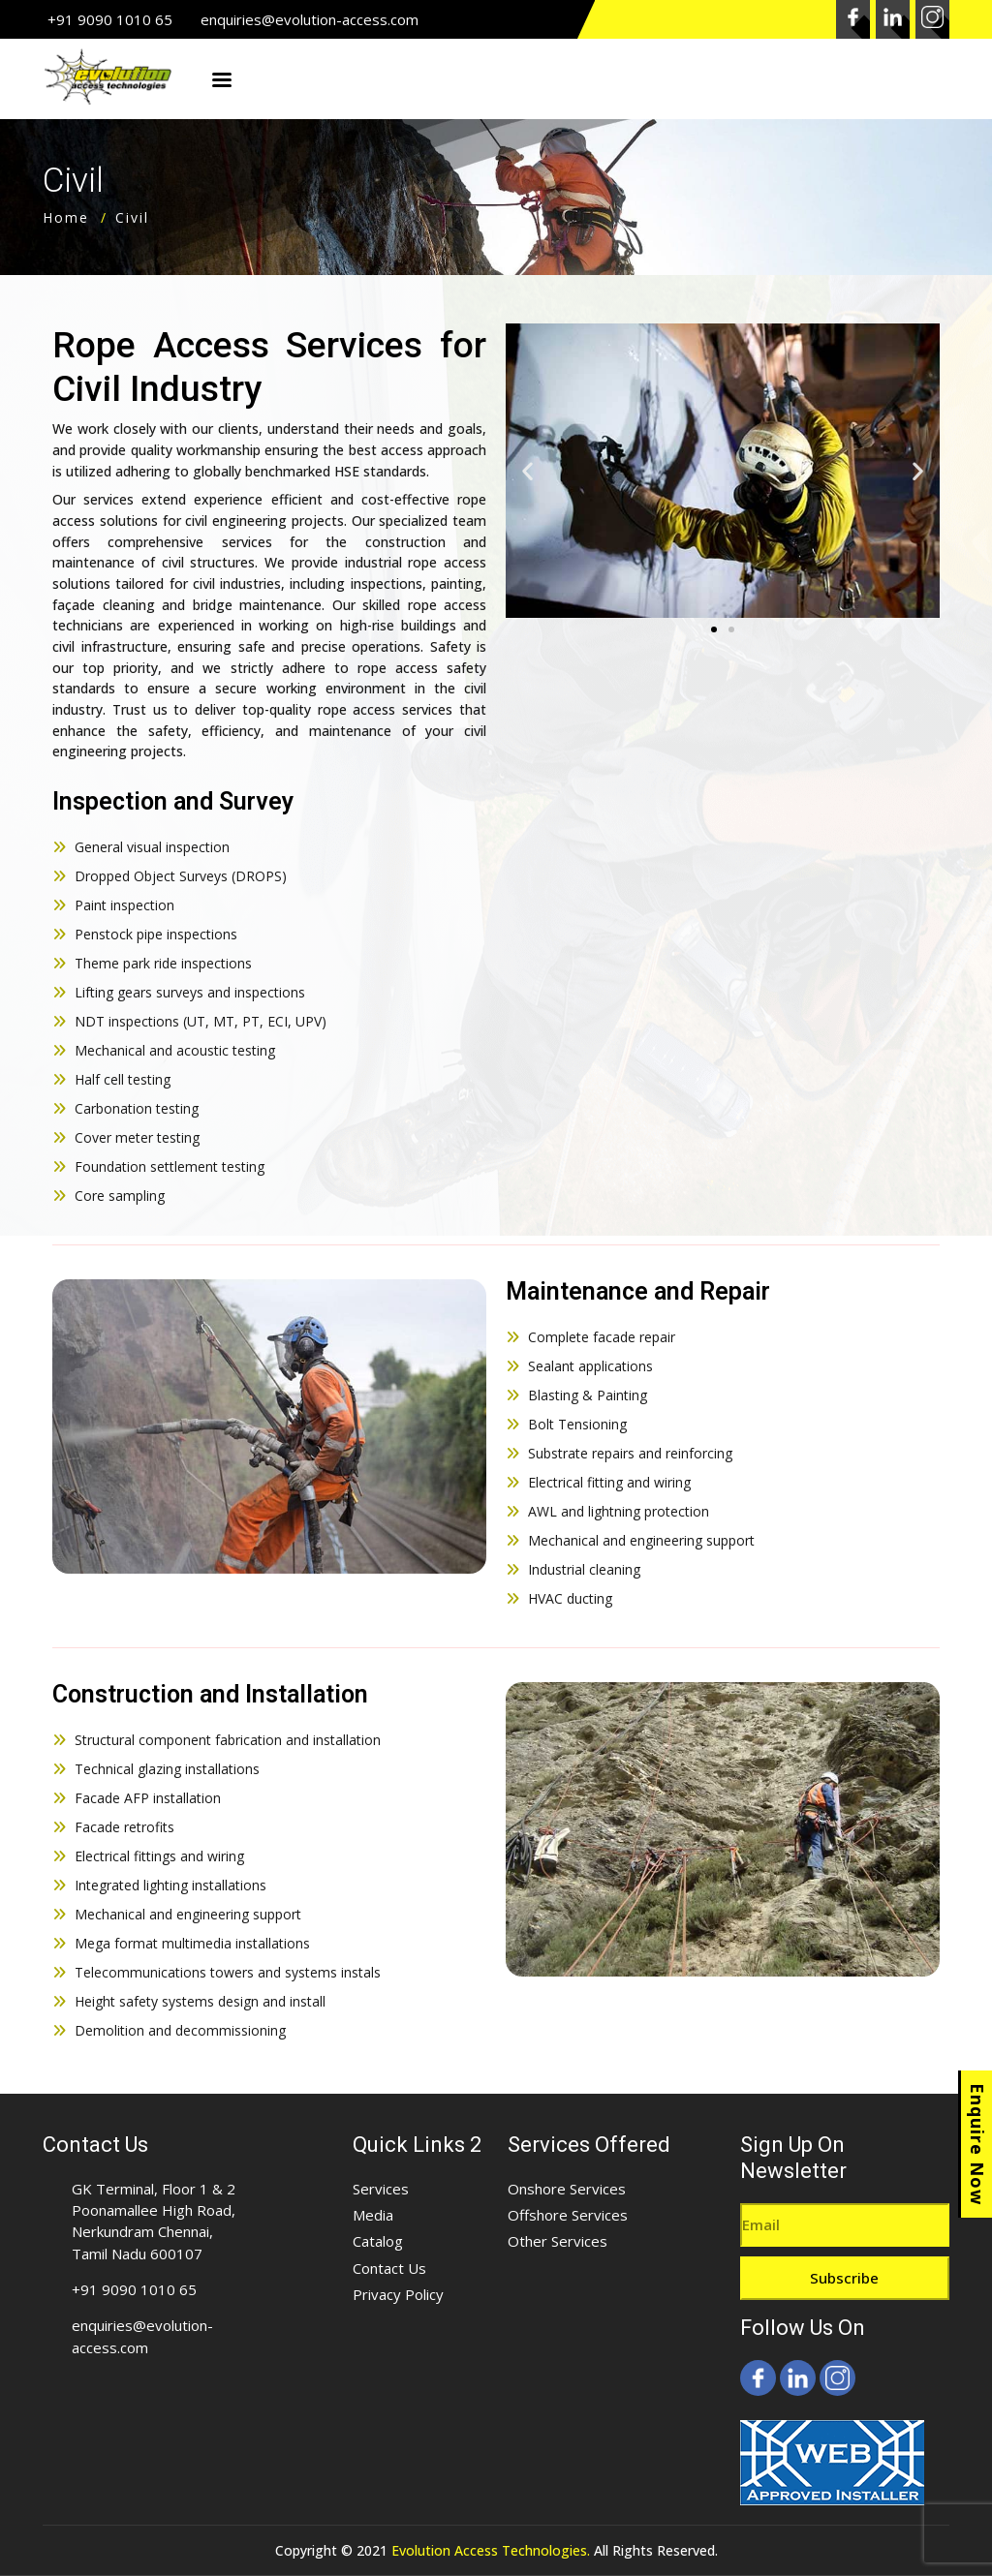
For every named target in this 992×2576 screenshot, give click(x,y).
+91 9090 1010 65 (109, 19)
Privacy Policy (398, 2294)
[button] (714, 629)
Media (373, 2214)
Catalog (378, 2241)
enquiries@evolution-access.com (309, 19)
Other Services (557, 2241)
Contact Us (389, 2268)
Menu (222, 81)
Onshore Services (567, 2188)
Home (66, 217)
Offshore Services (568, 2214)
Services (381, 2188)
